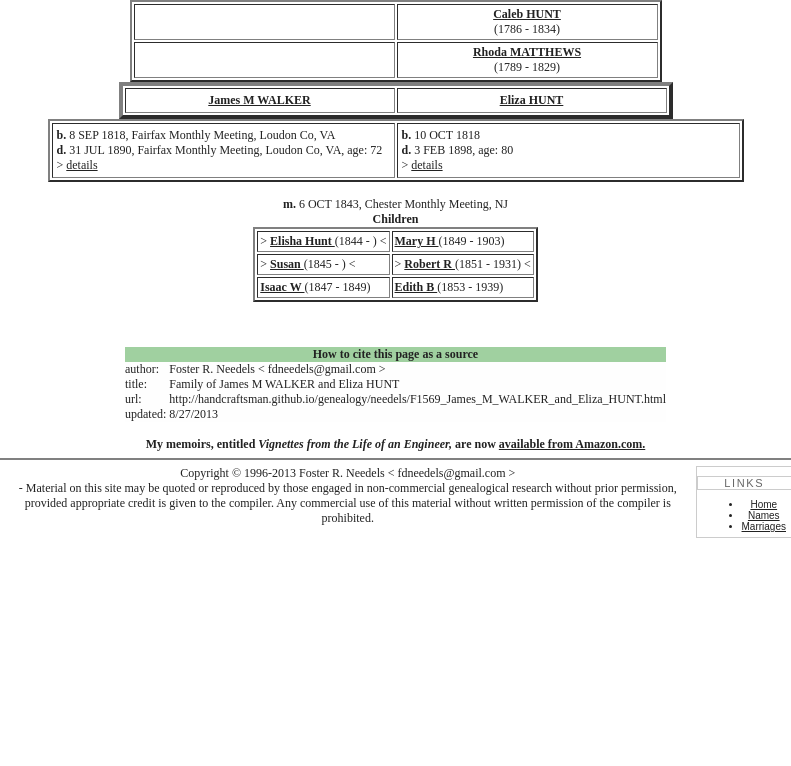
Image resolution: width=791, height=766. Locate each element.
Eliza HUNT (532, 100)
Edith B (416, 287)
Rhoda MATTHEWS (527, 52)
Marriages (764, 526)
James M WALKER (259, 100)
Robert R (429, 264)
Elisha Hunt (302, 241)
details (81, 165)
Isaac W (282, 287)
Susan (287, 264)
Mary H (417, 241)
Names (764, 515)
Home (763, 504)
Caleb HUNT (527, 14)
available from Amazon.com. (572, 444)
